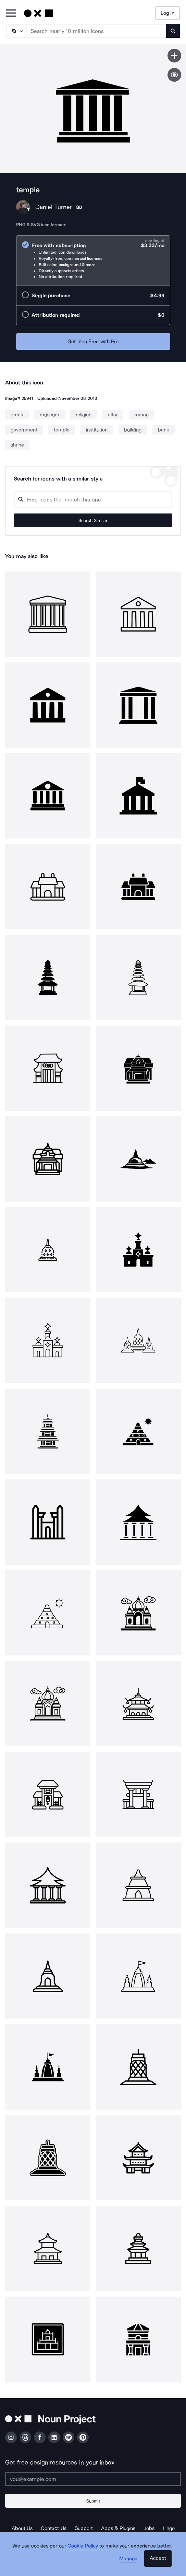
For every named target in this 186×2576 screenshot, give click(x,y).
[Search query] (93, 499)
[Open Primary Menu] (11, 13)
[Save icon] (174, 55)
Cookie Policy (82, 2546)
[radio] (93, 261)
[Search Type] (16, 31)
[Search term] (96, 31)
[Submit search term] (173, 31)
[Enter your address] (93, 2479)
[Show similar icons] (174, 75)
